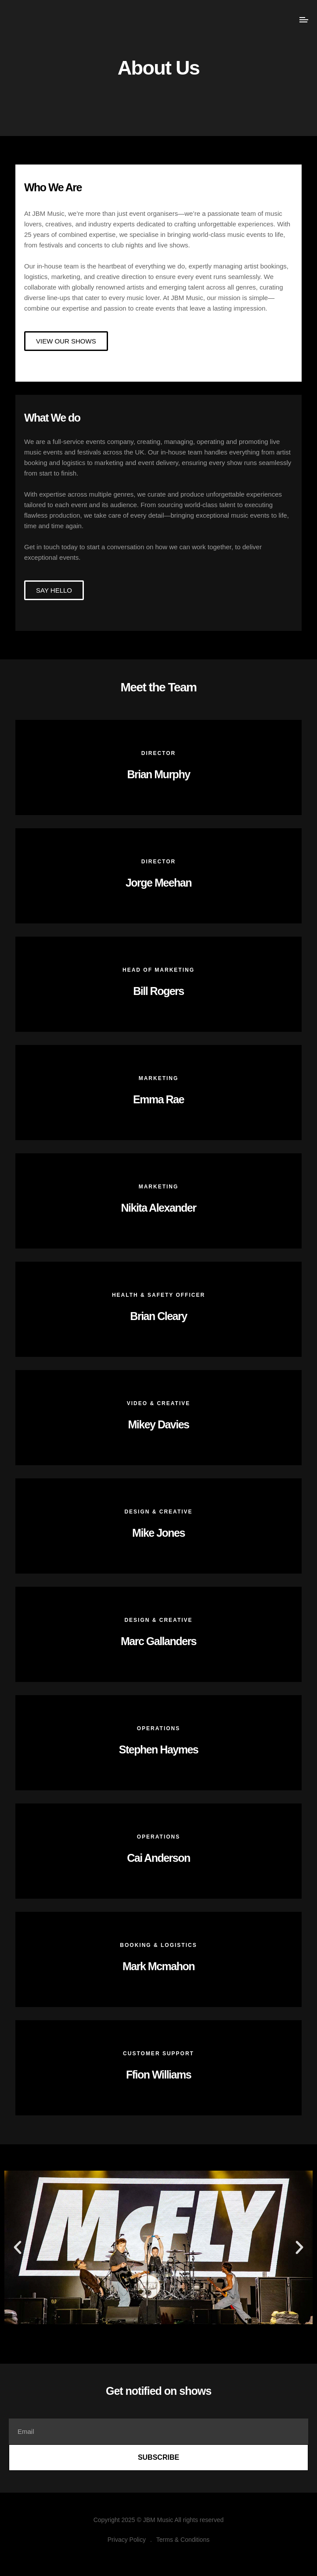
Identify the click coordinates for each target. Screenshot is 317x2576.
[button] (17, 2247)
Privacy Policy (127, 2539)
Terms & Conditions (182, 2539)
